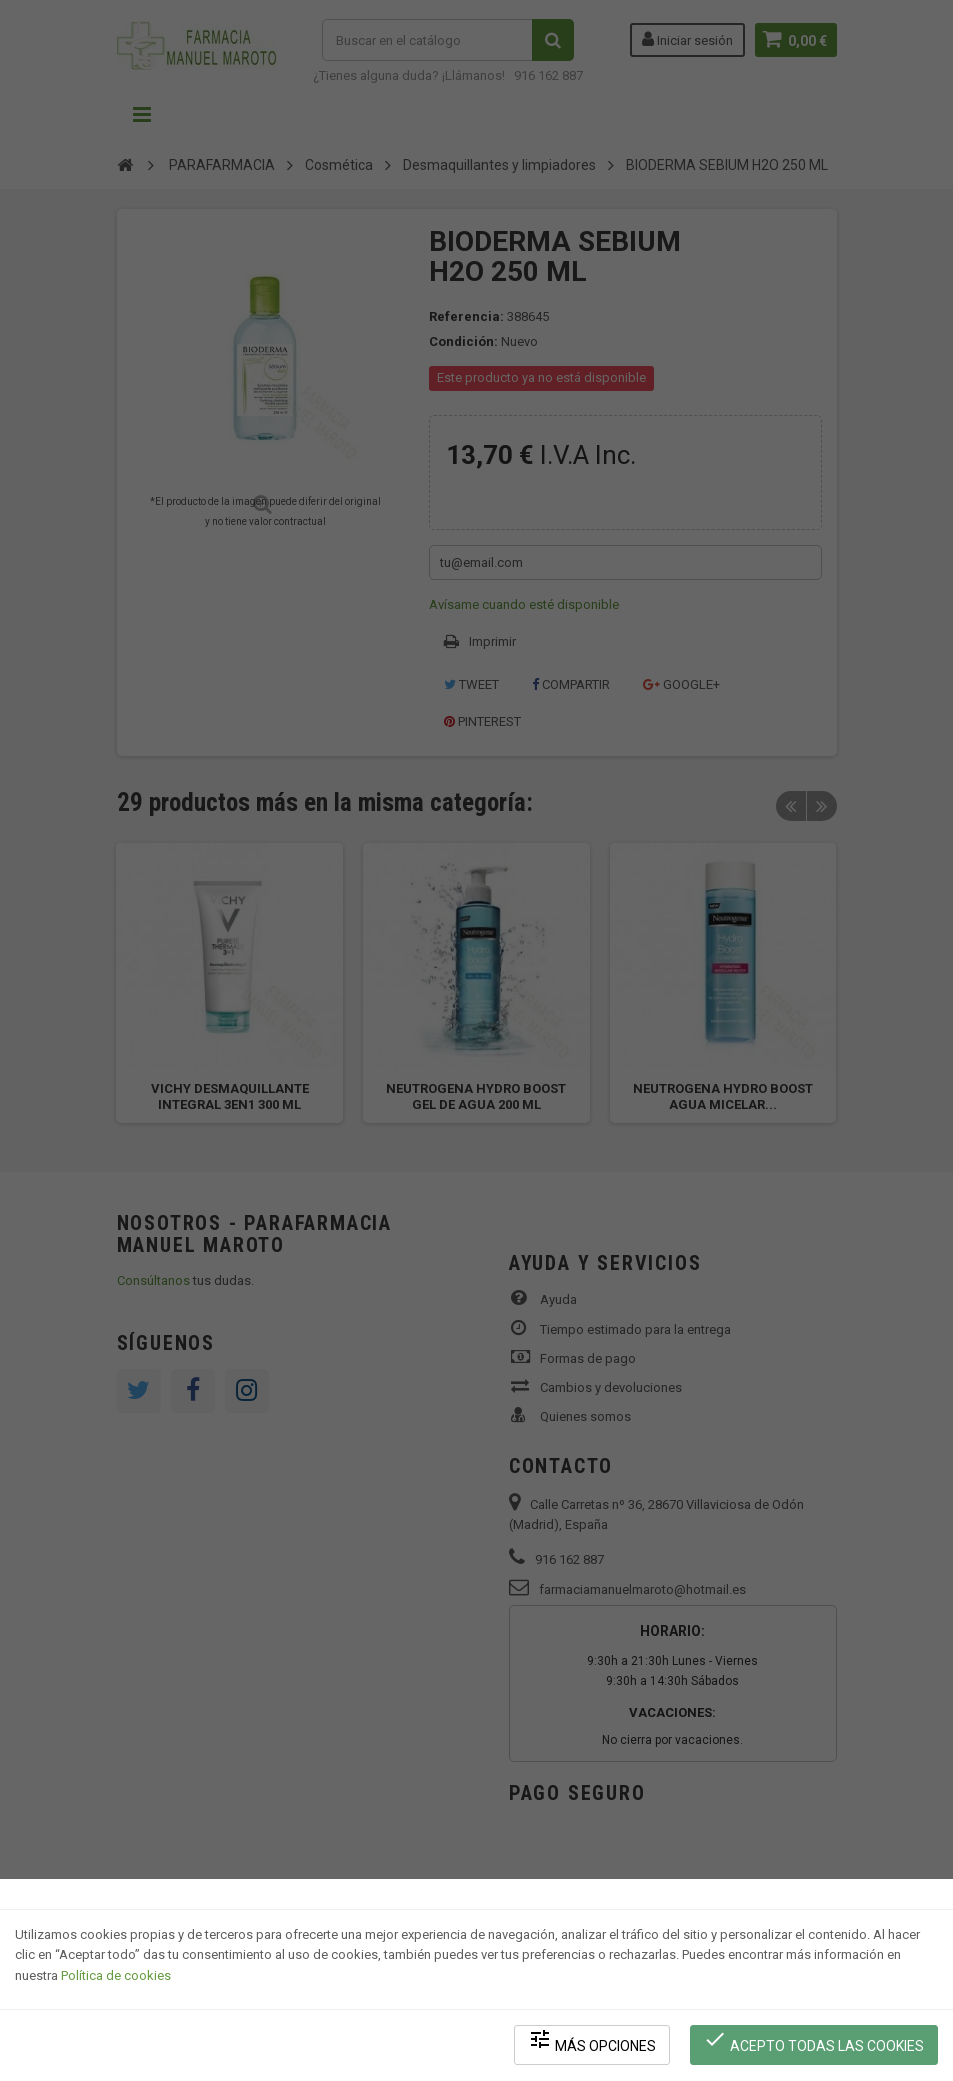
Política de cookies (116, 1976)
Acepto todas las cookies (814, 2041)
